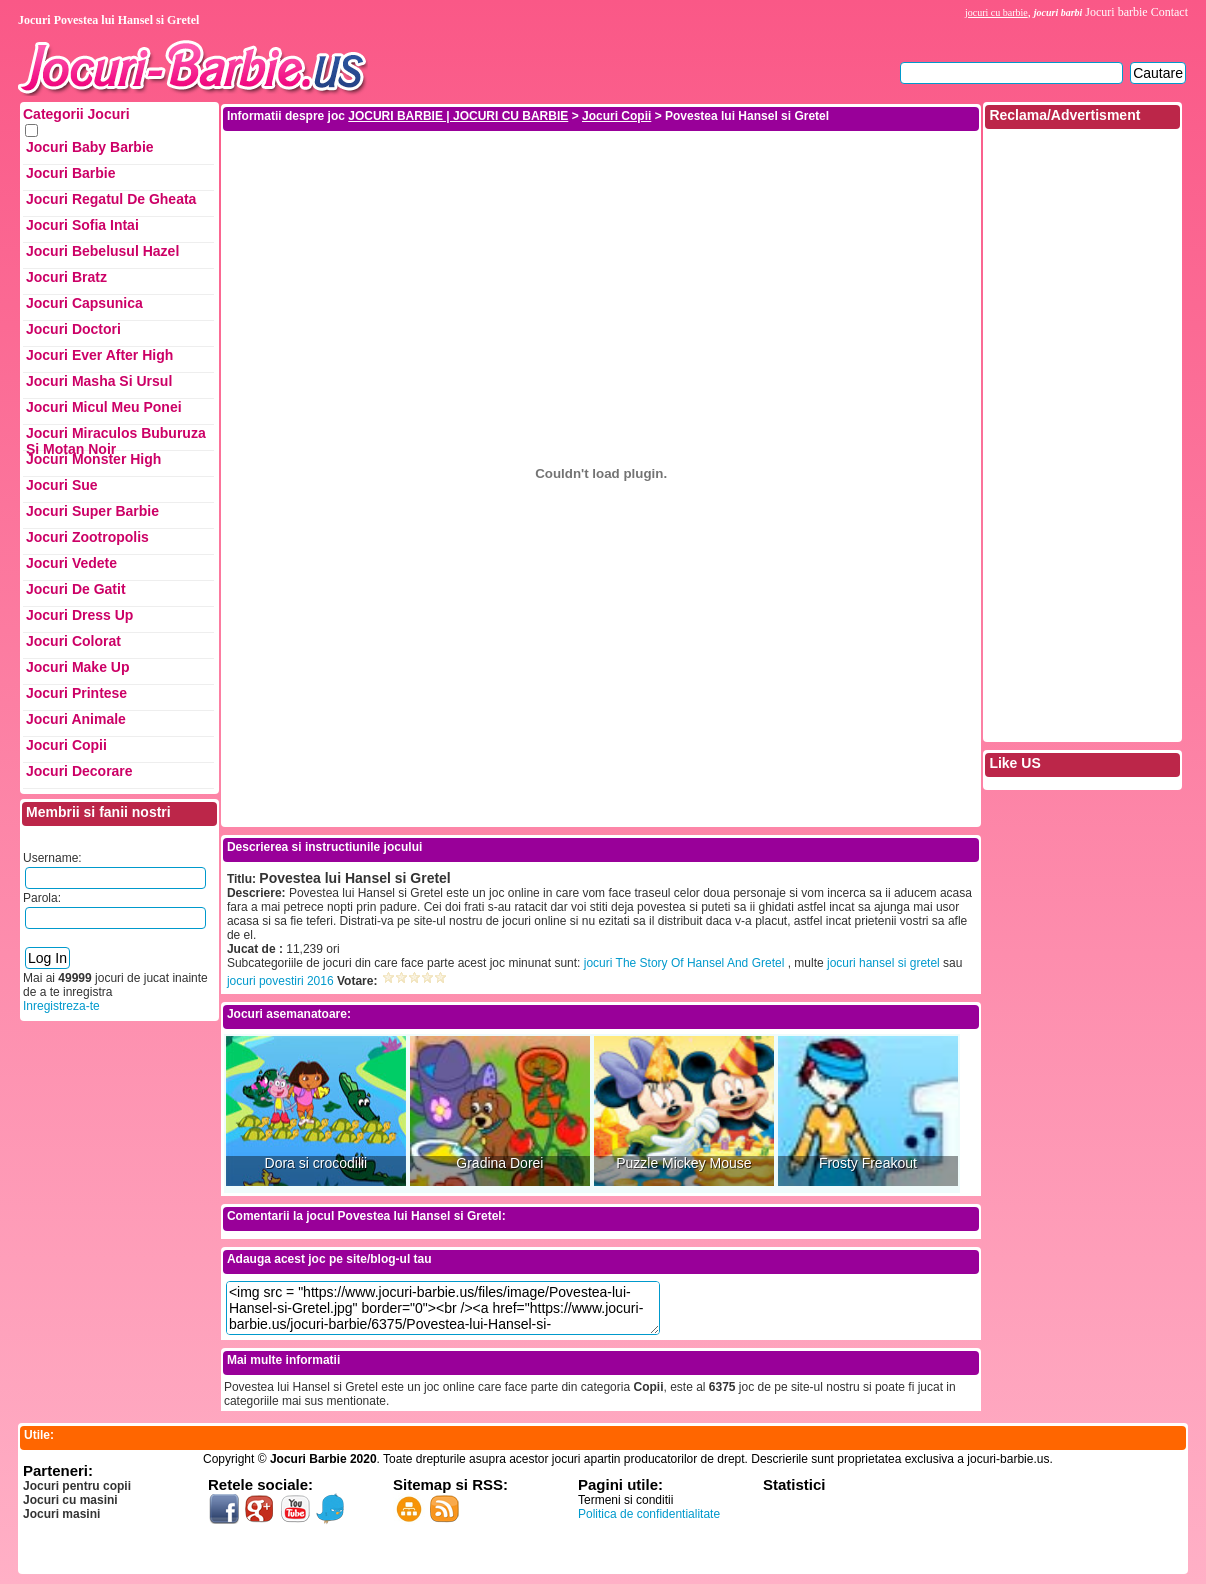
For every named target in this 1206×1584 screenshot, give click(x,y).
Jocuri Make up (77, 667)
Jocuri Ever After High (99, 355)
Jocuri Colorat (73, 641)
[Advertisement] (601, 178)
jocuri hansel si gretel (883, 963)
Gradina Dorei (499, 1163)
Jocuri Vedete (71, 563)
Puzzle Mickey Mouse (683, 1163)
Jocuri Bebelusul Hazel (102, 251)
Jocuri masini (61, 1514)
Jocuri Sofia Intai (82, 225)
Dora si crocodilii (316, 1163)
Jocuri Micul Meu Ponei (104, 407)
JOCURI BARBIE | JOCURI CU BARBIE (458, 116)
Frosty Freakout (868, 1163)
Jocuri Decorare (79, 771)
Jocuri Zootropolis (87, 537)
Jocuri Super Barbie (92, 511)
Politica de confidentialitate (649, 1514)
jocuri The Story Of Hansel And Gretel (684, 963)
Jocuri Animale (76, 719)
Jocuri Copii (66, 745)
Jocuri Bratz (66, 277)
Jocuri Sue (62, 485)
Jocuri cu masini (70, 1500)
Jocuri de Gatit (76, 589)
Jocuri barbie (1116, 12)
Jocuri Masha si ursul (99, 381)
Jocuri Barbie (70, 173)
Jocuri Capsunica (84, 303)
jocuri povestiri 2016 (280, 981)
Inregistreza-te (61, 1006)
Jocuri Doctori (73, 329)
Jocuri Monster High (93, 459)
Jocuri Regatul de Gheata (111, 199)
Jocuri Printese (76, 693)
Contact (1169, 12)
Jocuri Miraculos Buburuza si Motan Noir (116, 438)
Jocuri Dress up (79, 615)
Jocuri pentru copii (77, 1486)
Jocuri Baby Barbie (90, 147)
